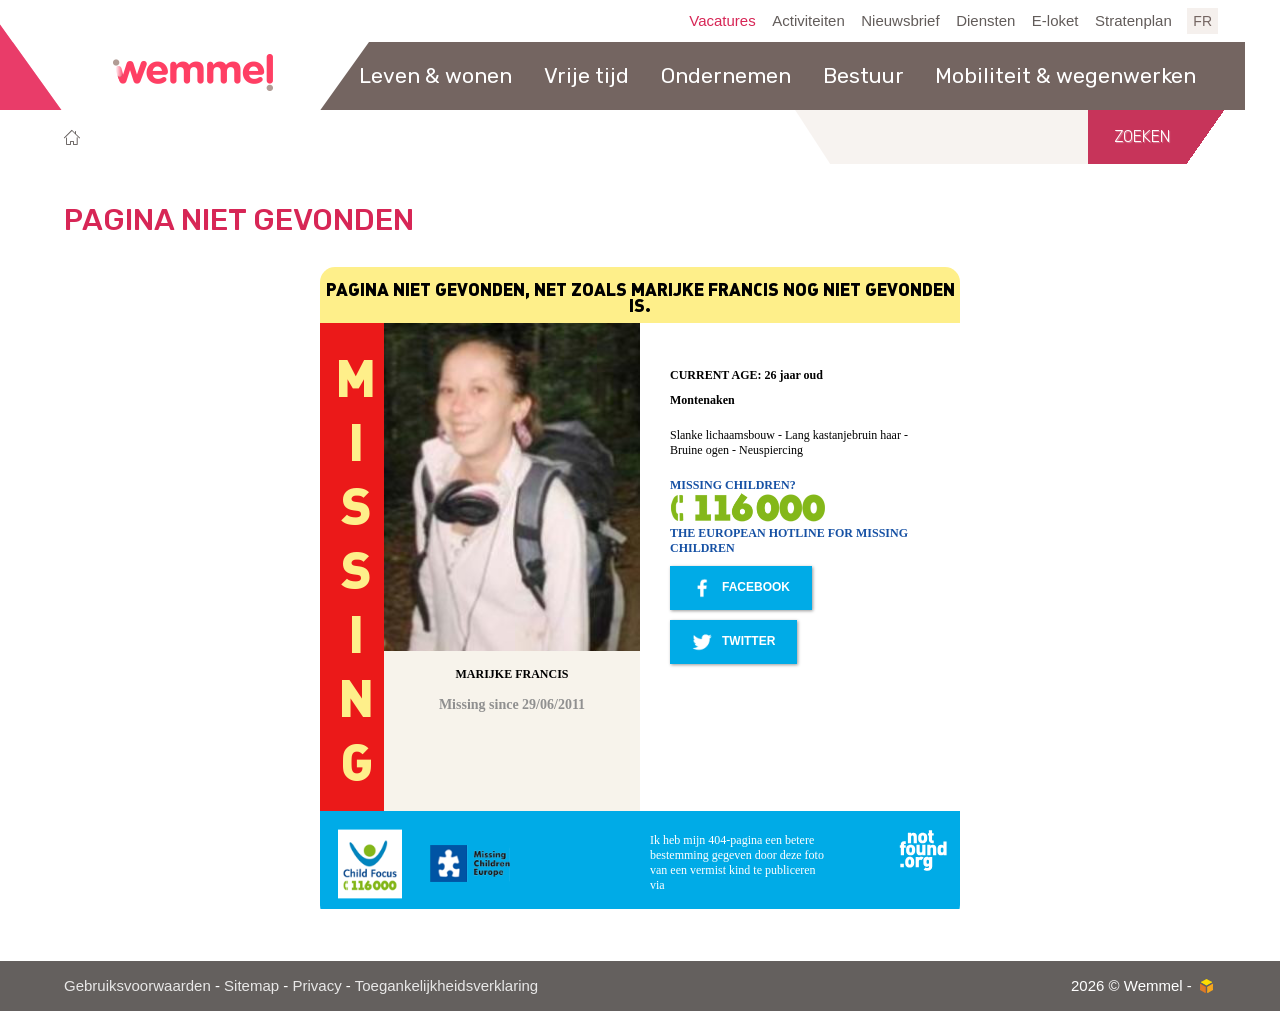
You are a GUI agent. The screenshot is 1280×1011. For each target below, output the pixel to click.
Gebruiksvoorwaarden (137, 985)
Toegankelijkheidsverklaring (446, 985)
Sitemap (251, 985)
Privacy (316, 985)
